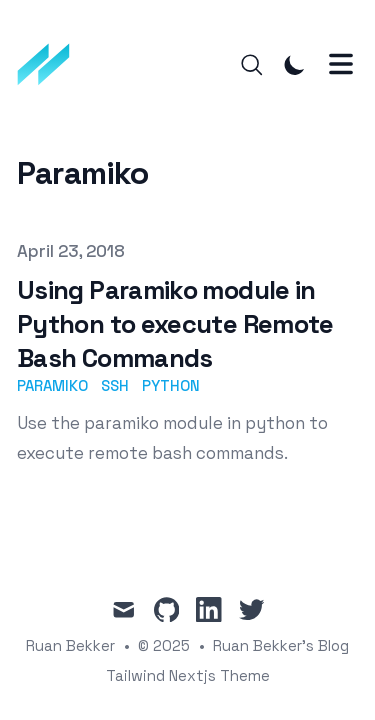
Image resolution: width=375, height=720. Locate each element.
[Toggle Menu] (341, 64)
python (171, 385)
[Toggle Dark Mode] (295, 65)
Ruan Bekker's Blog (281, 645)
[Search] (252, 65)
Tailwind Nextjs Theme (188, 675)
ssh (115, 385)
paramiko (52, 385)
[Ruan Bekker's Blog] (50, 65)
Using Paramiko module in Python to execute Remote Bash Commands (175, 324)
